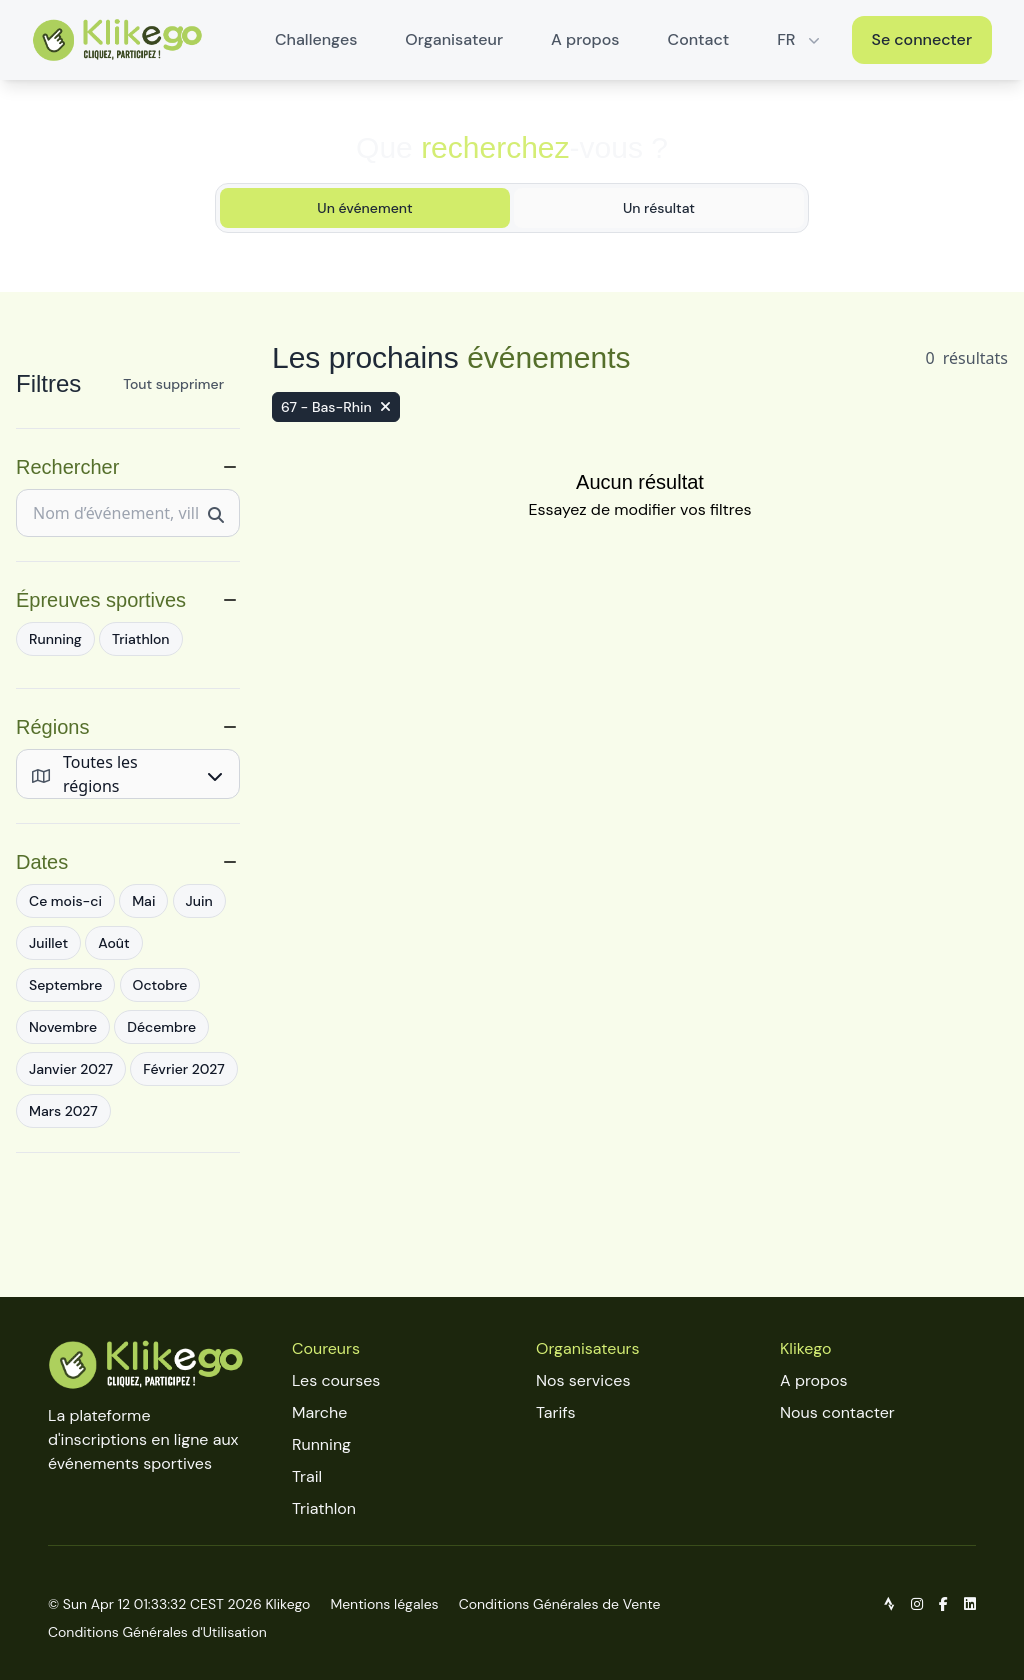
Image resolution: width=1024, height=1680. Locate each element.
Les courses (336, 1378)
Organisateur (454, 39)
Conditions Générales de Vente (560, 1602)
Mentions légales (384, 1602)
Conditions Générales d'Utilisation (157, 1630)
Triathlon (324, 1506)
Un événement (364, 208)
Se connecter (922, 39)
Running (321, 1442)
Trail (307, 1474)
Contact (699, 39)
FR (800, 39)
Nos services (583, 1378)
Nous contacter (837, 1410)
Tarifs (555, 1410)
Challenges (316, 39)
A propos (585, 39)
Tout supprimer (173, 384)
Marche (319, 1410)
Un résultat (659, 208)
